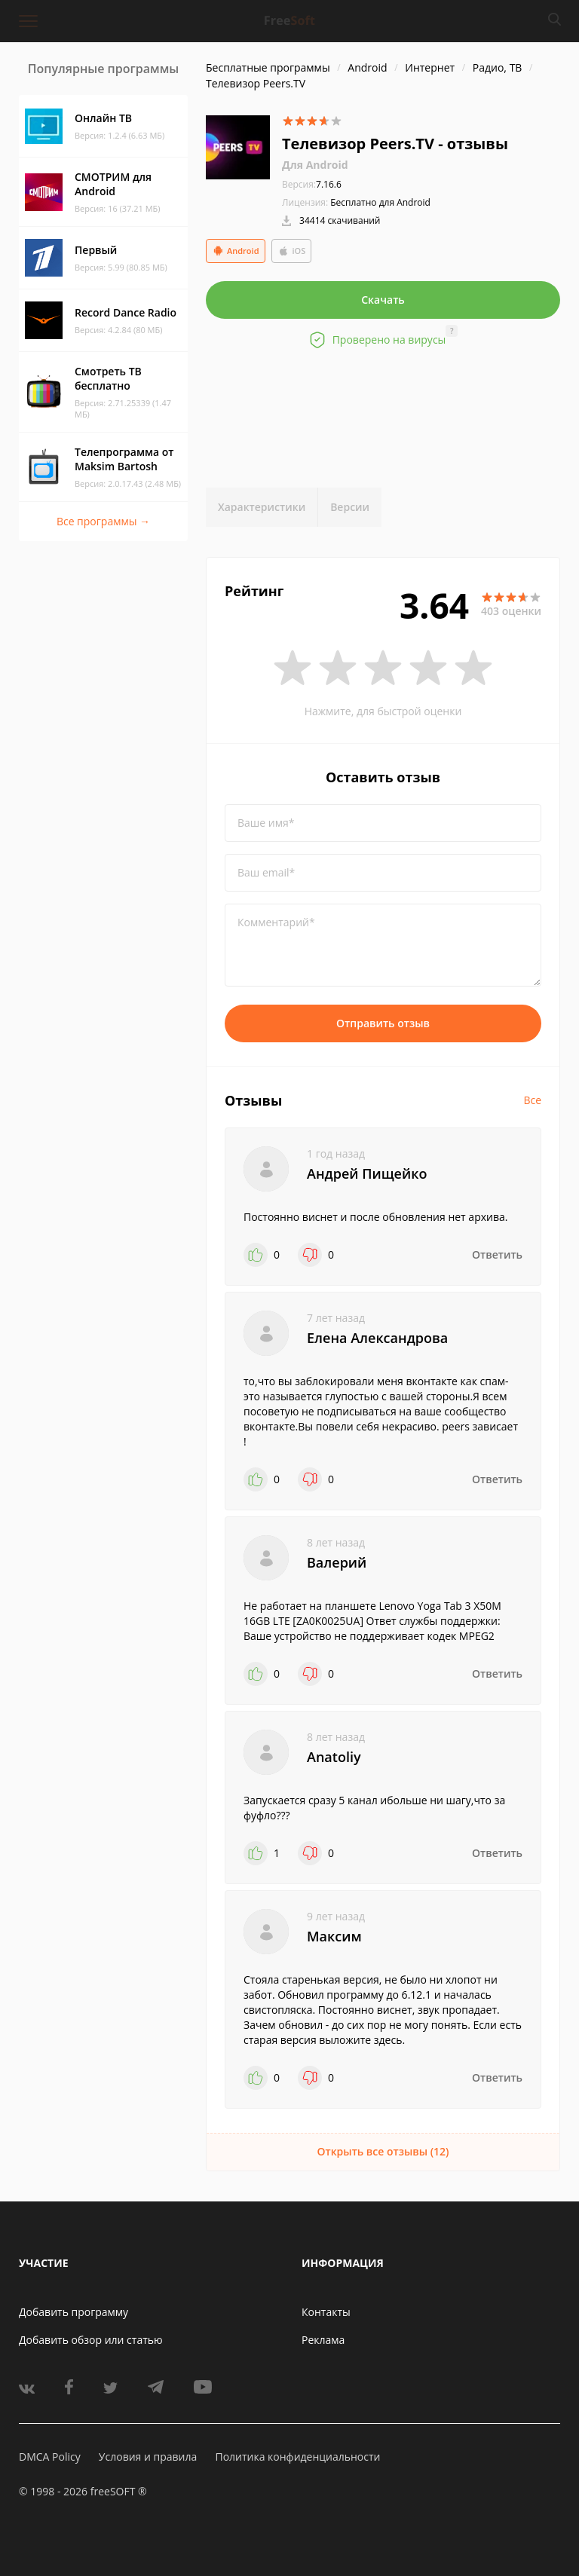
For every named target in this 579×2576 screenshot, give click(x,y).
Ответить (497, 1254)
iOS (291, 251)
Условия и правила (148, 2456)
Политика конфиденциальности (297, 2456)
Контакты (326, 2312)
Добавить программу (73, 2312)
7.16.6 (312, 184)
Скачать (383, 299)
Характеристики (261, 507)
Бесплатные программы (268, 67)
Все (532, 1100)
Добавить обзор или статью (91, 2340)
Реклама (323, 2340)
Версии (349, 507)
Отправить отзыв (383, 1023)
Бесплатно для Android (380, 202)
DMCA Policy (50, 2456)
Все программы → (103, 521)
